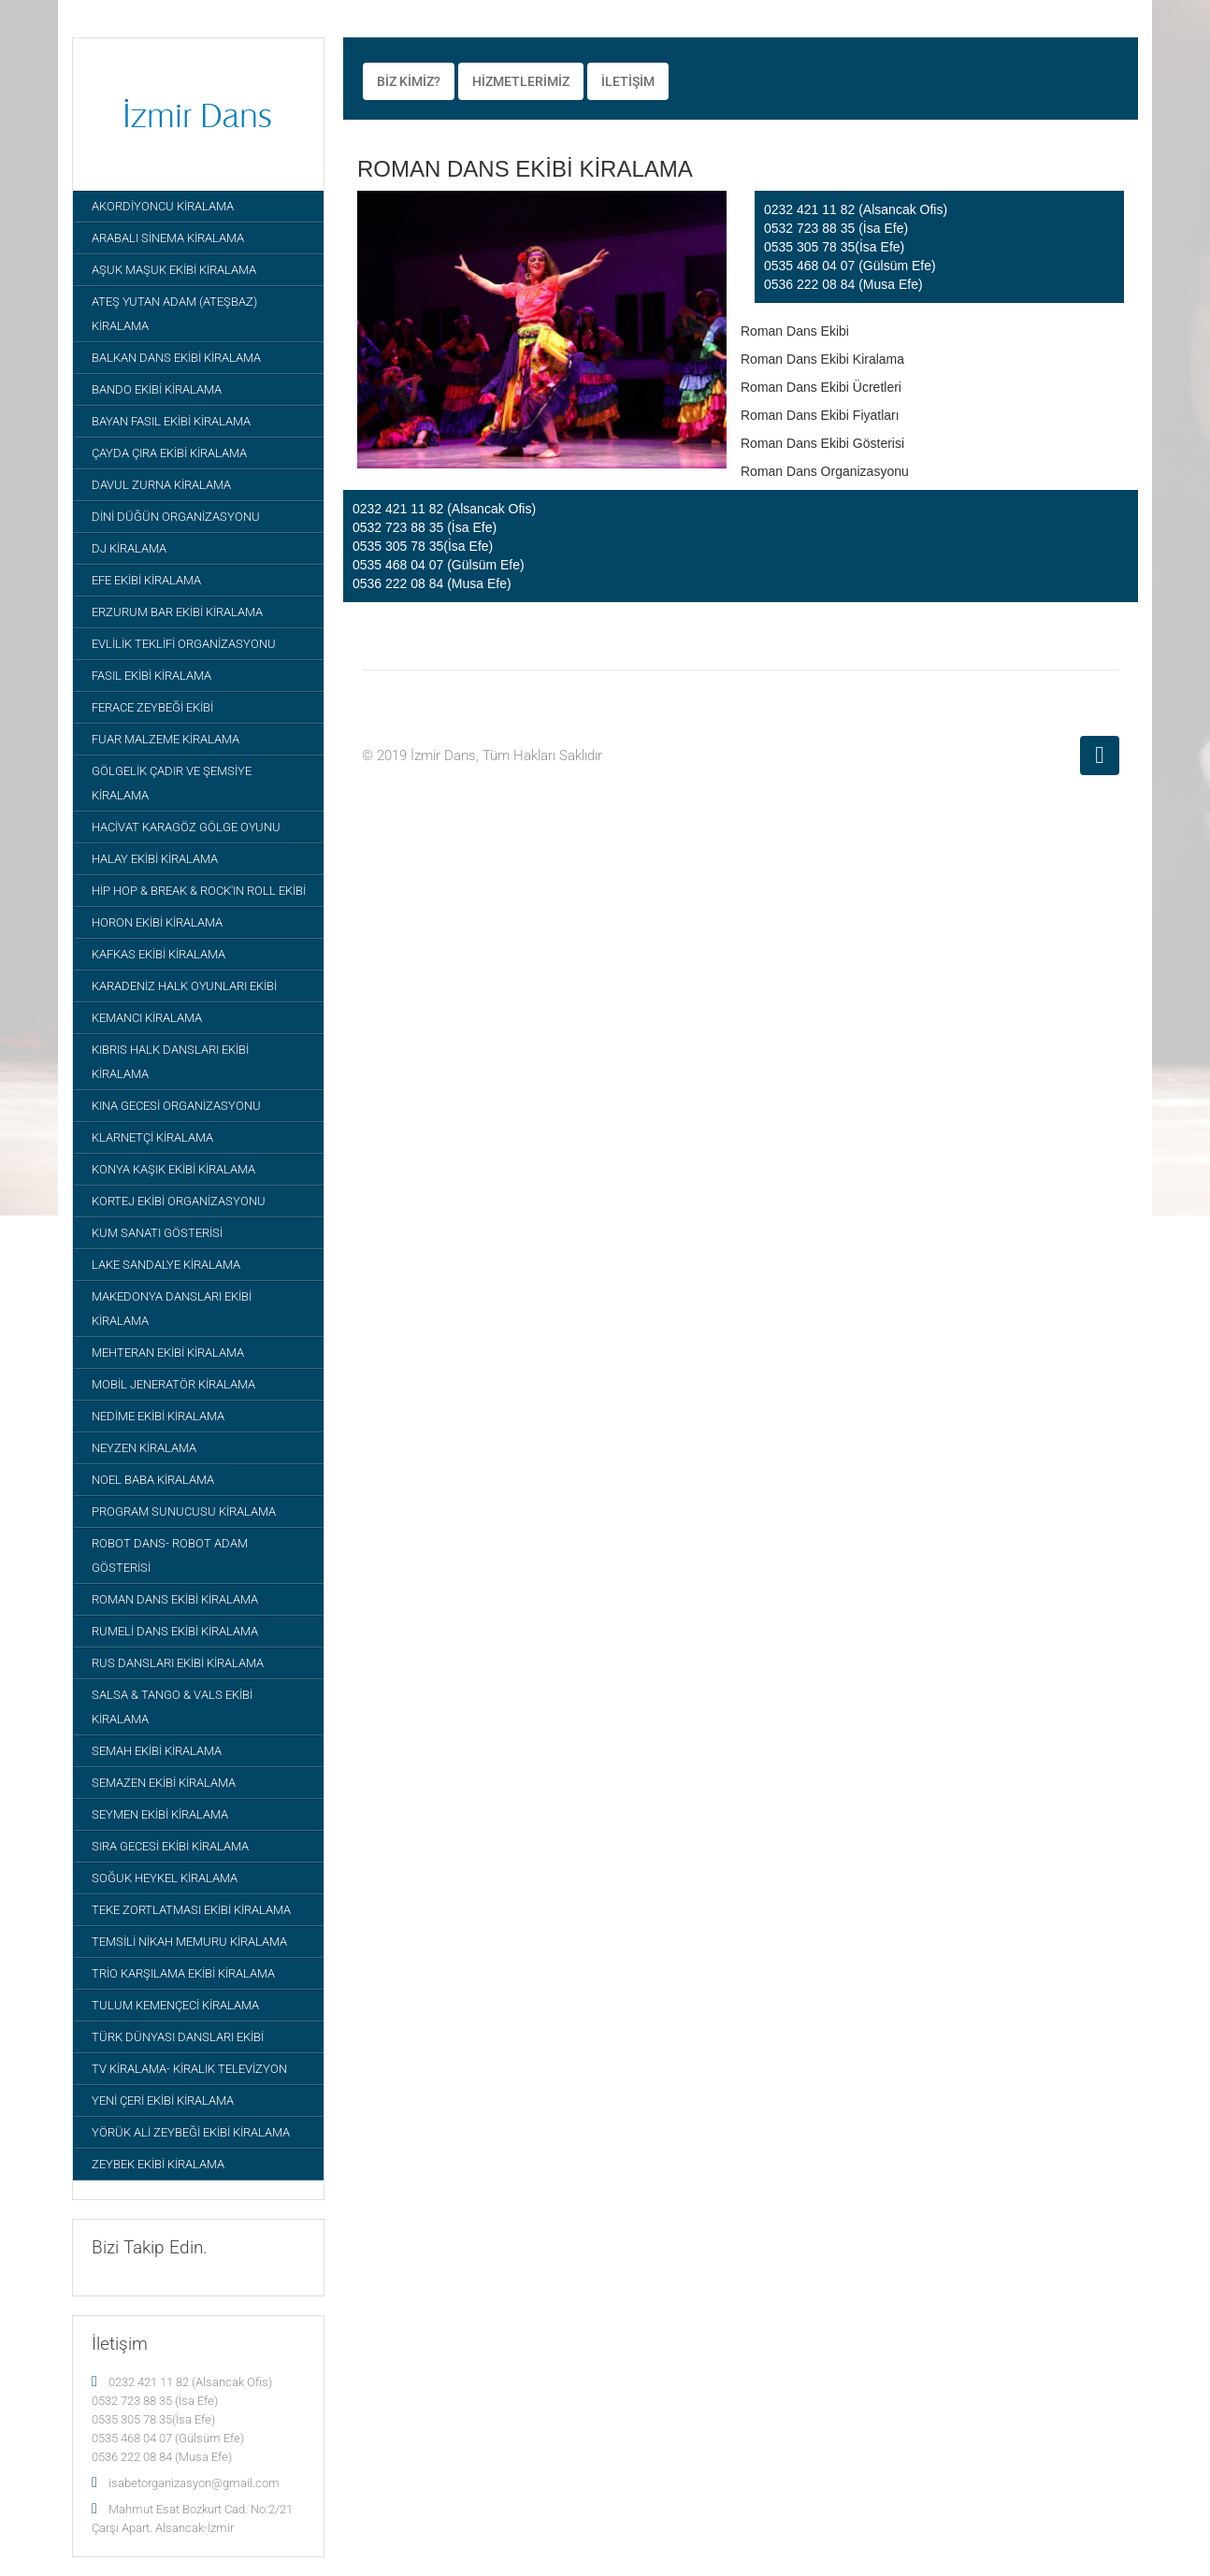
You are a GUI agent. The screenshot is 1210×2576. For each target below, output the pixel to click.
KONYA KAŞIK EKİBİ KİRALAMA (173, 1169)
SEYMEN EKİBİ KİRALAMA (160, 1814)
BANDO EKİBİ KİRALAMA (157, 389)
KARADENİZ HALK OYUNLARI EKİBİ (184, 986)
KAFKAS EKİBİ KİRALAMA (158, 954)
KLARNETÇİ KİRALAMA (152, 1137)
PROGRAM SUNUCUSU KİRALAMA (184, 1511)
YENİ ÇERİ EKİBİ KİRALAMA (163, 2101)
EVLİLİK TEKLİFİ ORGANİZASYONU (184, 644)
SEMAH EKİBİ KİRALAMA (157, 1751)
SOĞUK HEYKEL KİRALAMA (165, 1878)
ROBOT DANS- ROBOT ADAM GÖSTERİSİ (170, 1555)
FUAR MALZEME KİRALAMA (165, 739)
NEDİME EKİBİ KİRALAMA (158, 1416)
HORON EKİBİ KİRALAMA (157, 922)
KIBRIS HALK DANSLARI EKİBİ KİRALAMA (170, 1062)
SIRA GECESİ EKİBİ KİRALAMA (170, 1846)
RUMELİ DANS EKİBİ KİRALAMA (175, 1631)
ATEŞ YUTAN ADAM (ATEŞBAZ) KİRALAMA (174, 314)
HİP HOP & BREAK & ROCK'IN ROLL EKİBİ (199, 891)
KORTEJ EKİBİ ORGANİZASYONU (179, 1201)
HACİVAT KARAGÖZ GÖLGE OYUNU (186, 827)
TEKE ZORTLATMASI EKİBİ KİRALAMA (191, 1910)
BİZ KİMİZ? (408, 81)
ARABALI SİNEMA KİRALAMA (168, 238)
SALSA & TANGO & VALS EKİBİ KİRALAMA (172, 1707)
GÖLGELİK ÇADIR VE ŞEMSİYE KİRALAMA (172, 783)
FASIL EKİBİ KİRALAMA (151, 676)
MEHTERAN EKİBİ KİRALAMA (168, 1353)
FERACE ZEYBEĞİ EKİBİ (152, 707)
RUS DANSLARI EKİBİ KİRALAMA (178, 1663)
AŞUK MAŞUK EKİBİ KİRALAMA (174, 270)
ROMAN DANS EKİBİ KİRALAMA (175, 1599)
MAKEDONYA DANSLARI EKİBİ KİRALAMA (172, 1308)
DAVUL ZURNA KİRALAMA (161, 485)
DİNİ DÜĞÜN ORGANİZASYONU (176, 517)
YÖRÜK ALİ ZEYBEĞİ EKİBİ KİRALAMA (191, 2132)
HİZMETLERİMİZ (520, 81)
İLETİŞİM (628, 81)
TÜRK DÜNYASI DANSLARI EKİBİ (178, 2037)
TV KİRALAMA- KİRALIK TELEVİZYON (189, 2069)
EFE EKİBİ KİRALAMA (146, 580)
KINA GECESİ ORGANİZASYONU (176, 1106)
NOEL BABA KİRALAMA (153, 1480)
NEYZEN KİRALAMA (144, 1448)
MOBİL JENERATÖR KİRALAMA (173, 1384)
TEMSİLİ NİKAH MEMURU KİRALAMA (189, 1942)
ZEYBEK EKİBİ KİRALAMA (158, 2164)
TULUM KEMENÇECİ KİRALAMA (175, 2005)
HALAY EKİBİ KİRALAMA (155, 859)
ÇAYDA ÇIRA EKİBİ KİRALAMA (169, 453)
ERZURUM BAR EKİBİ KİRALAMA (177, 612)
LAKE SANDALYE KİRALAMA (166, 1265)
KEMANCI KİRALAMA (147, 1018)
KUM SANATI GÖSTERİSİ (157, 1233)
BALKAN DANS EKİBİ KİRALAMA (176, 358)
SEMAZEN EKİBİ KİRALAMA (164, 1783)
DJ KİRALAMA (129, 548)
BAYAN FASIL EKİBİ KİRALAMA (171, 421)
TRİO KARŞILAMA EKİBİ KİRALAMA (183, 1973)
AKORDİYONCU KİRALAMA (163, 206)
